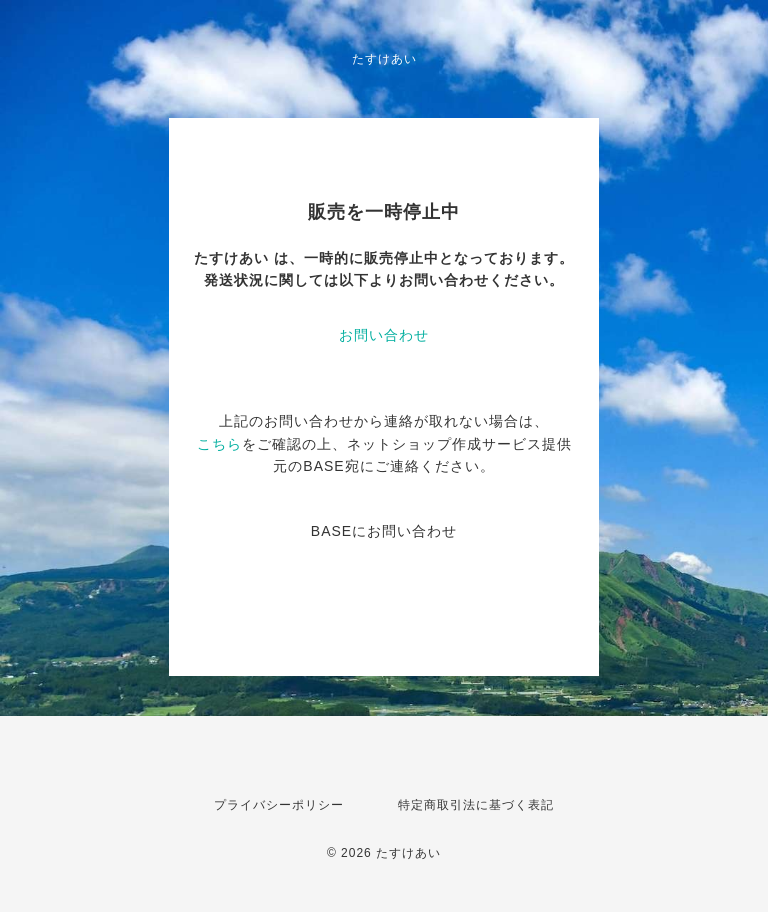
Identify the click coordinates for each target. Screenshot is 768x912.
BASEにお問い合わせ (384, 531)
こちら (219, 444)
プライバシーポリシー (279, 805)
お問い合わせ (384, 335)
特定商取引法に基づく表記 (476, 805)
